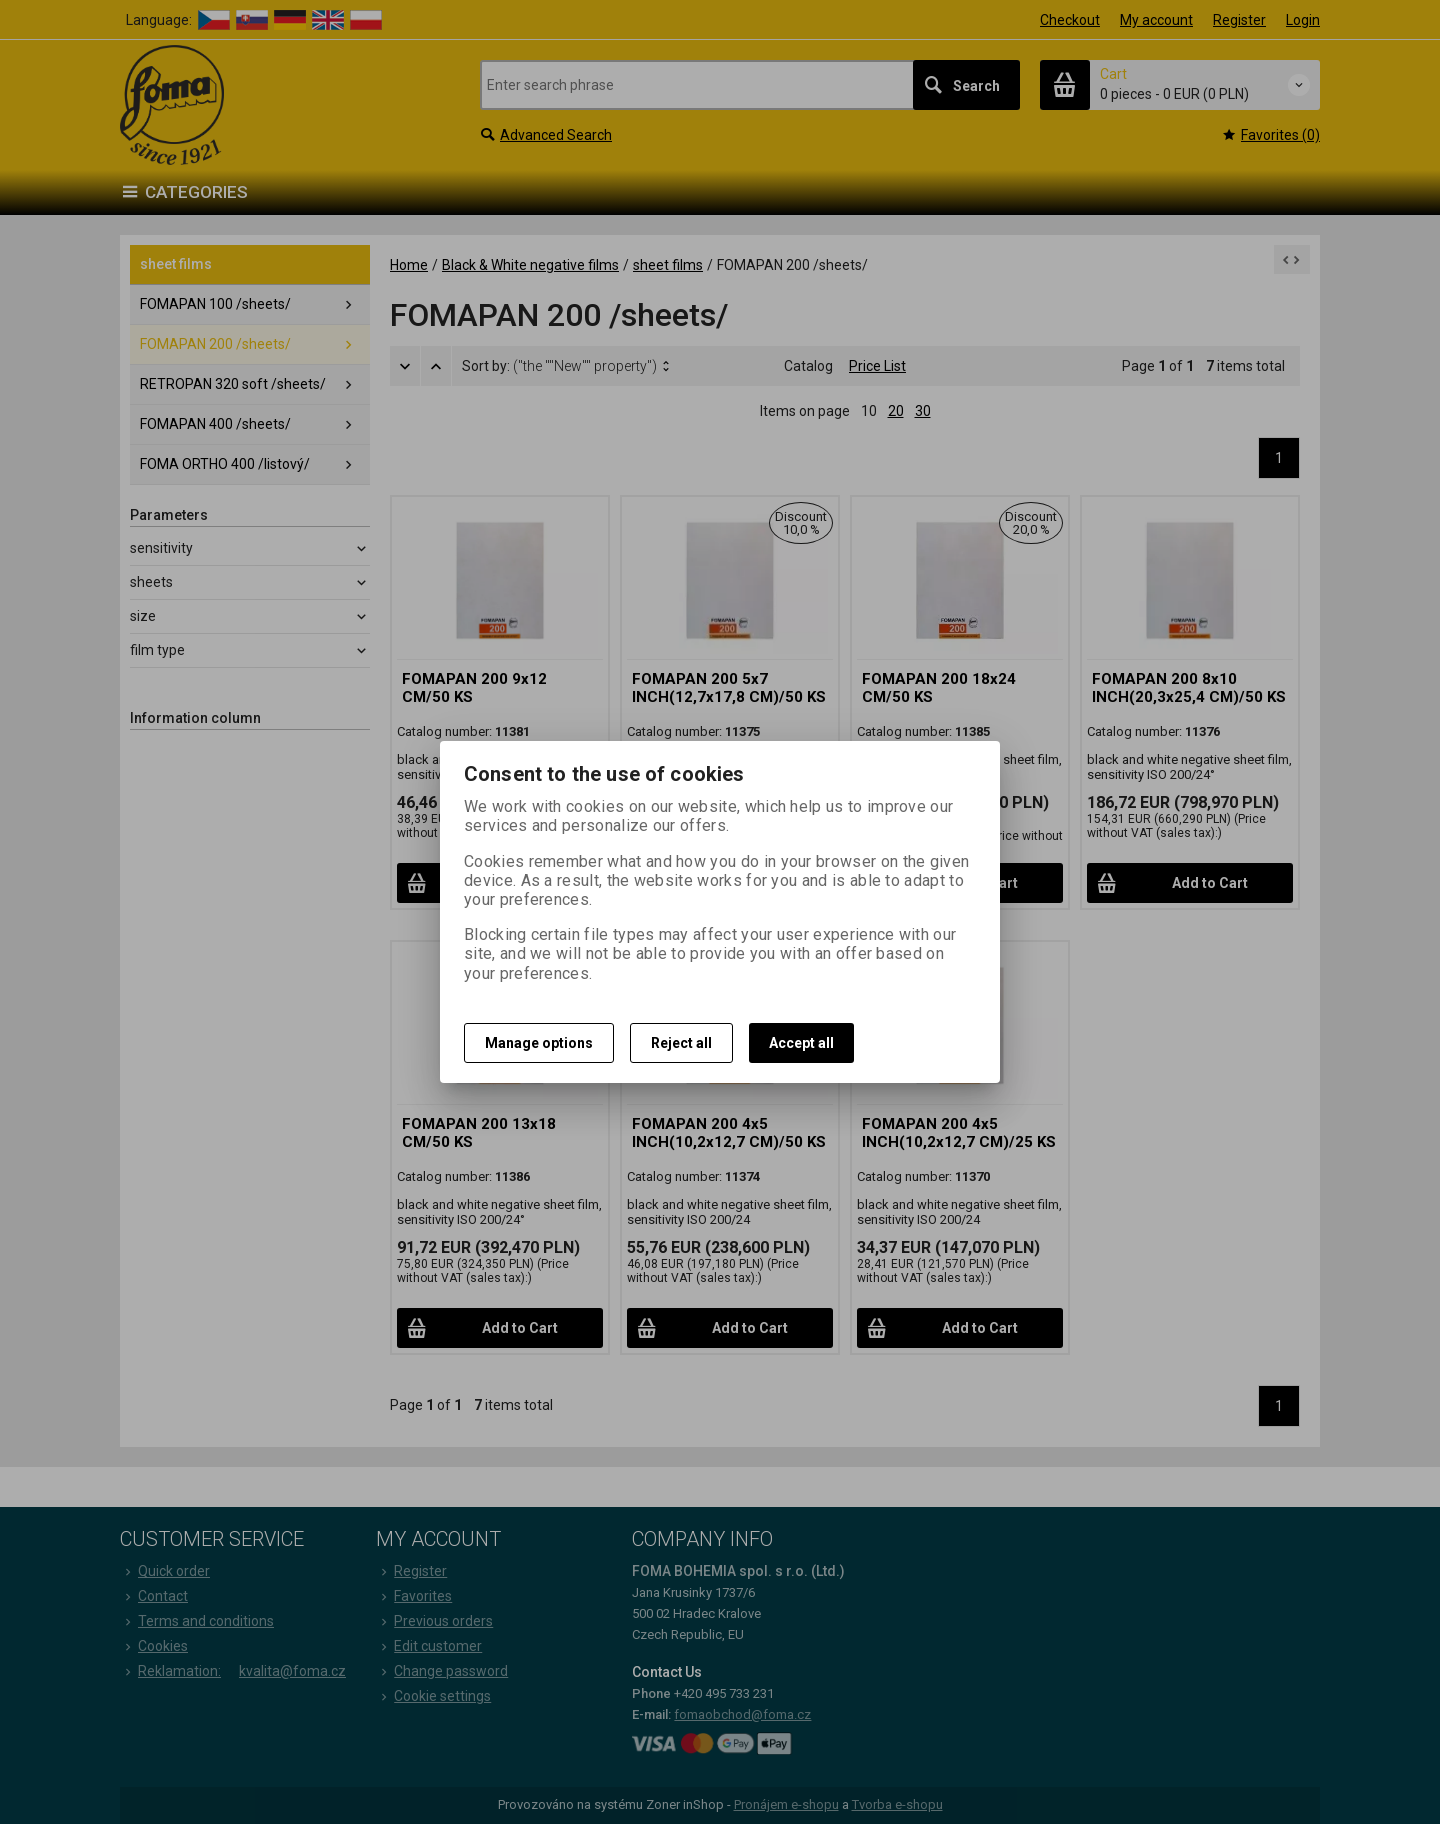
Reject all (681, 1043)
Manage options (539, 1043)
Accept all (801, 1043)
